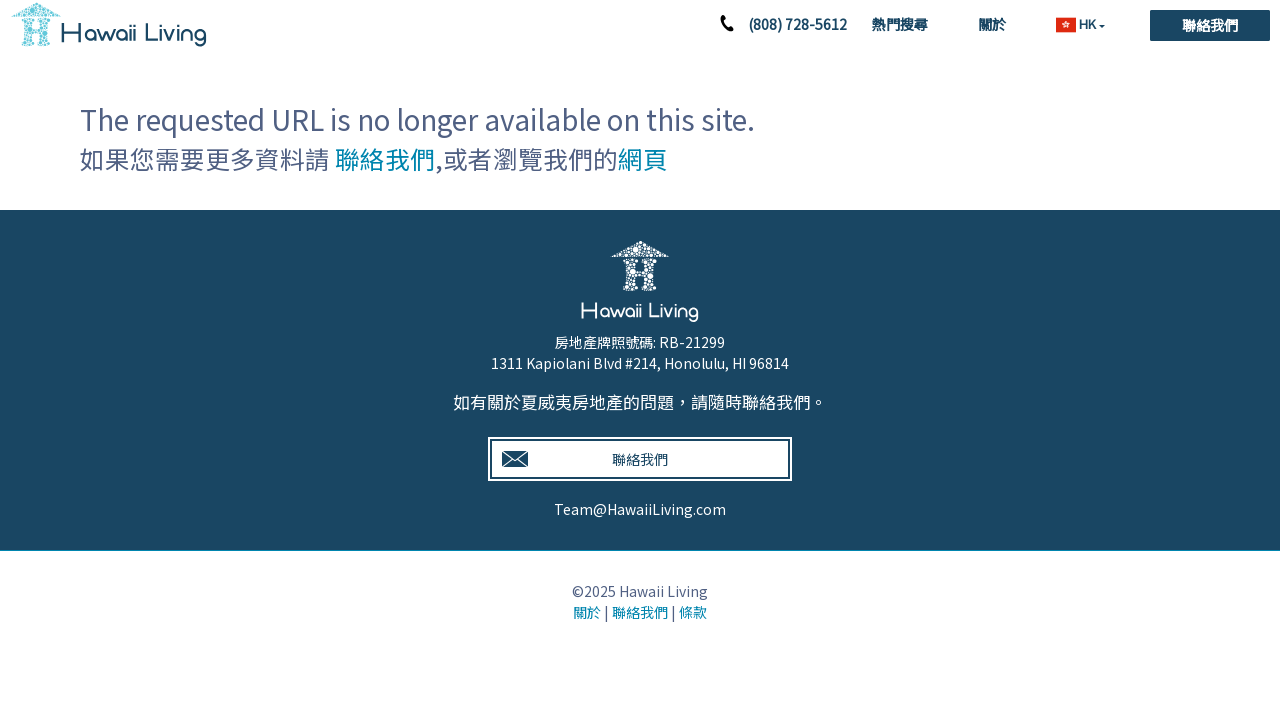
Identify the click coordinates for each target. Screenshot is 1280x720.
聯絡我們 (1210, 25)
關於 (992, 24)
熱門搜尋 (900, 24)
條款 (693, 612)
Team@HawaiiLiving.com (640, 509)
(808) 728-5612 (797, 24)
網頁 (643, 158)
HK (1077, 24)
